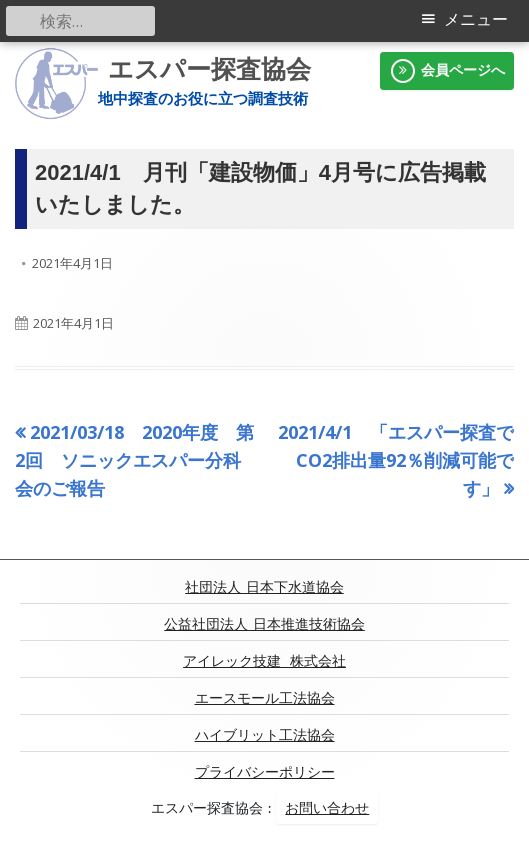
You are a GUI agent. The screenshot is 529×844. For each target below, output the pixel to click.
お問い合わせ (327, 808)
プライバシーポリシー (265, 772)
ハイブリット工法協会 (265, 735)
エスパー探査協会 (209, 69)
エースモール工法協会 (265, 698)
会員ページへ (447, 71)
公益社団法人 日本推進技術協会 (264, 624)
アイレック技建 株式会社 (264, 661)
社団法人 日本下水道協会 (264, 587)
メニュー (476, 19)
